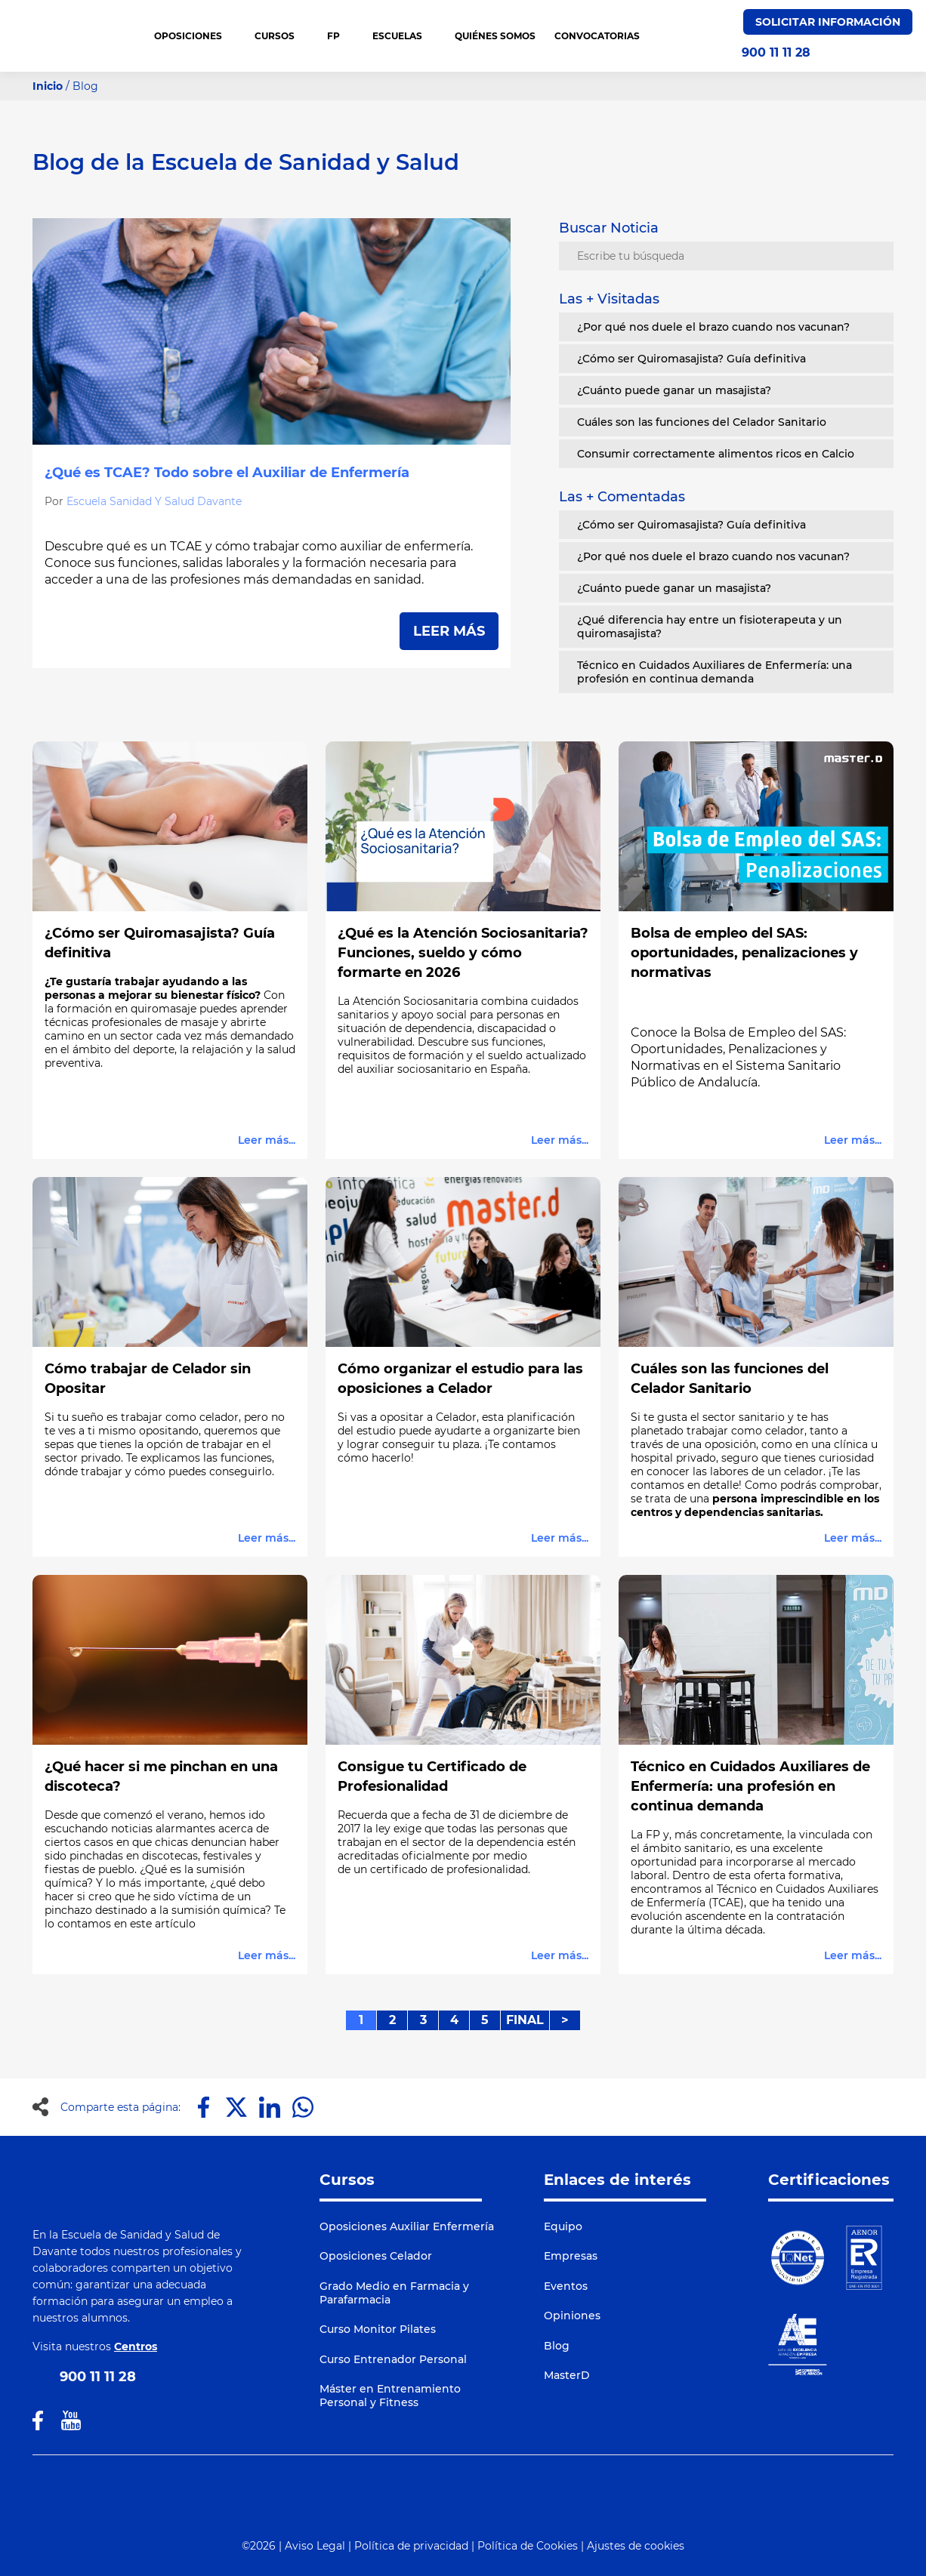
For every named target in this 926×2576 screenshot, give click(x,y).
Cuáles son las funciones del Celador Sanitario (701, 422)
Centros (135, 2346)
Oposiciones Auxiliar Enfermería (406, 2226)
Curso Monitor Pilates (377, 2329)
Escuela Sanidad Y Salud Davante (154, 501)
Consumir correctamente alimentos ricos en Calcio (715, 454)
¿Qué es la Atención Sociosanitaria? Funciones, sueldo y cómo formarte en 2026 (463, 953)
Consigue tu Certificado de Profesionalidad (432, 1776)
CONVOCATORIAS (597, 36)
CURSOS (281, 36)
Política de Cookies (527, 2546)
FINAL (525, 2020)
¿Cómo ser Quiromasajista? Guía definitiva (691, 358)
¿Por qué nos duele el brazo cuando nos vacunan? (713, 327)
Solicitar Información (827, 22)
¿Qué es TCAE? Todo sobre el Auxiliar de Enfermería (227, 472)
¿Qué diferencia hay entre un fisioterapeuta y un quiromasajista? (709, 626)
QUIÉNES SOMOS (495, 36)
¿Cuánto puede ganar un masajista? (674, 390)
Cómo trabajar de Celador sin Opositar (148, 1378)
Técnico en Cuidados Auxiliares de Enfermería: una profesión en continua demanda (714, 672)
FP (340, 36)
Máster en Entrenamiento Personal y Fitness (390, 2395)
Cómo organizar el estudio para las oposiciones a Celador (460, 1378)
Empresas (570, 2256)
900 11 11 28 (776, 53)
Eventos (566, 2286)
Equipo (563, 2226)
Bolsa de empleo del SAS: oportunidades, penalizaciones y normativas (744, 953)
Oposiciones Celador (375, 2256)
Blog (556, 2346)
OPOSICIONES (195, 36)
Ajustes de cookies (635, 2546)
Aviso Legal (315, 2546)
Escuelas (404, 36)
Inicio (47, 86)
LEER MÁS (449, 631)
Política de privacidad (411, 2546)
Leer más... (266, 1140)
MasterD (567, 2375)
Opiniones (572, 2315)
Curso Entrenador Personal (393, 2359)
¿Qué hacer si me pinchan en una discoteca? (161, 1776)
